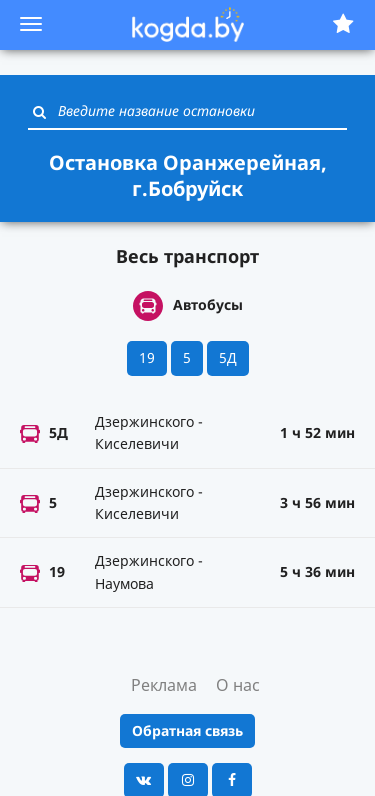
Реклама (164, 685)
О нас (238, 685)
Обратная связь (187, 730)
